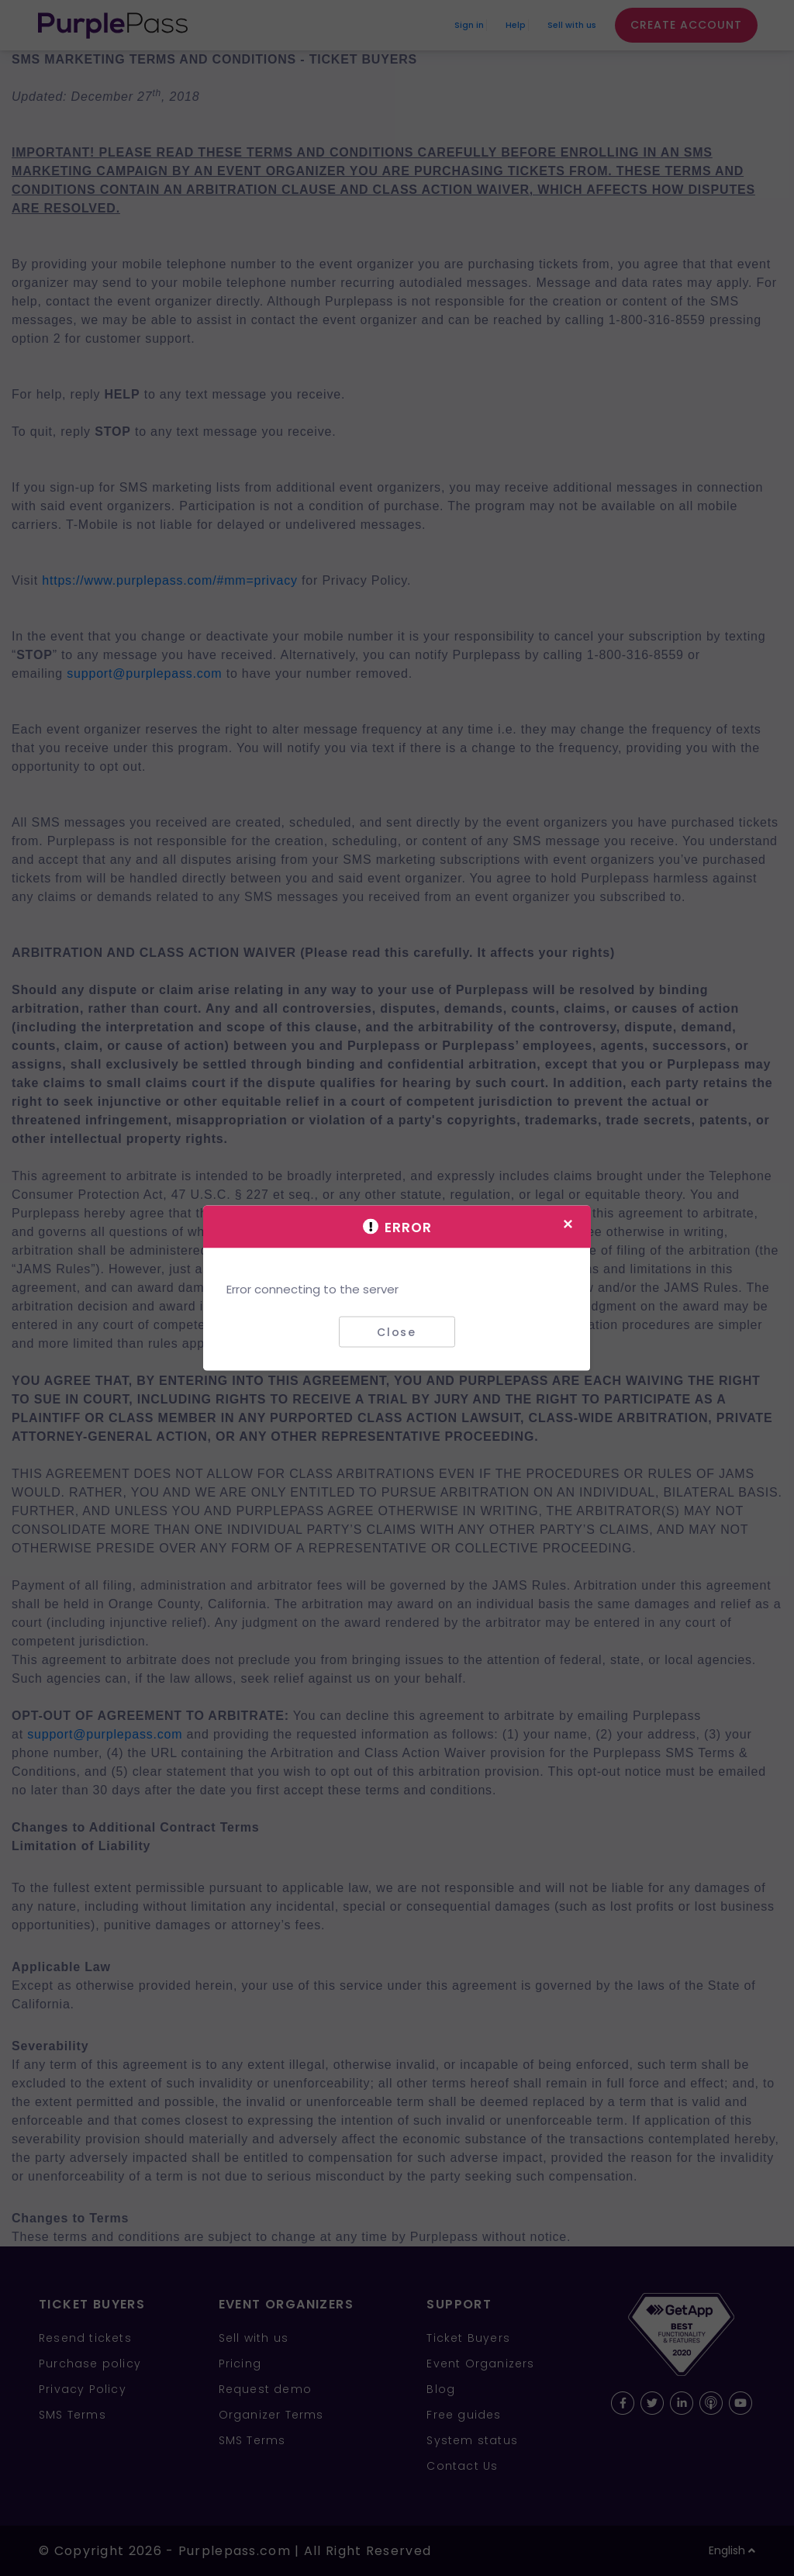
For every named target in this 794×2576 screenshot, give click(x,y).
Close (396, 1331)
